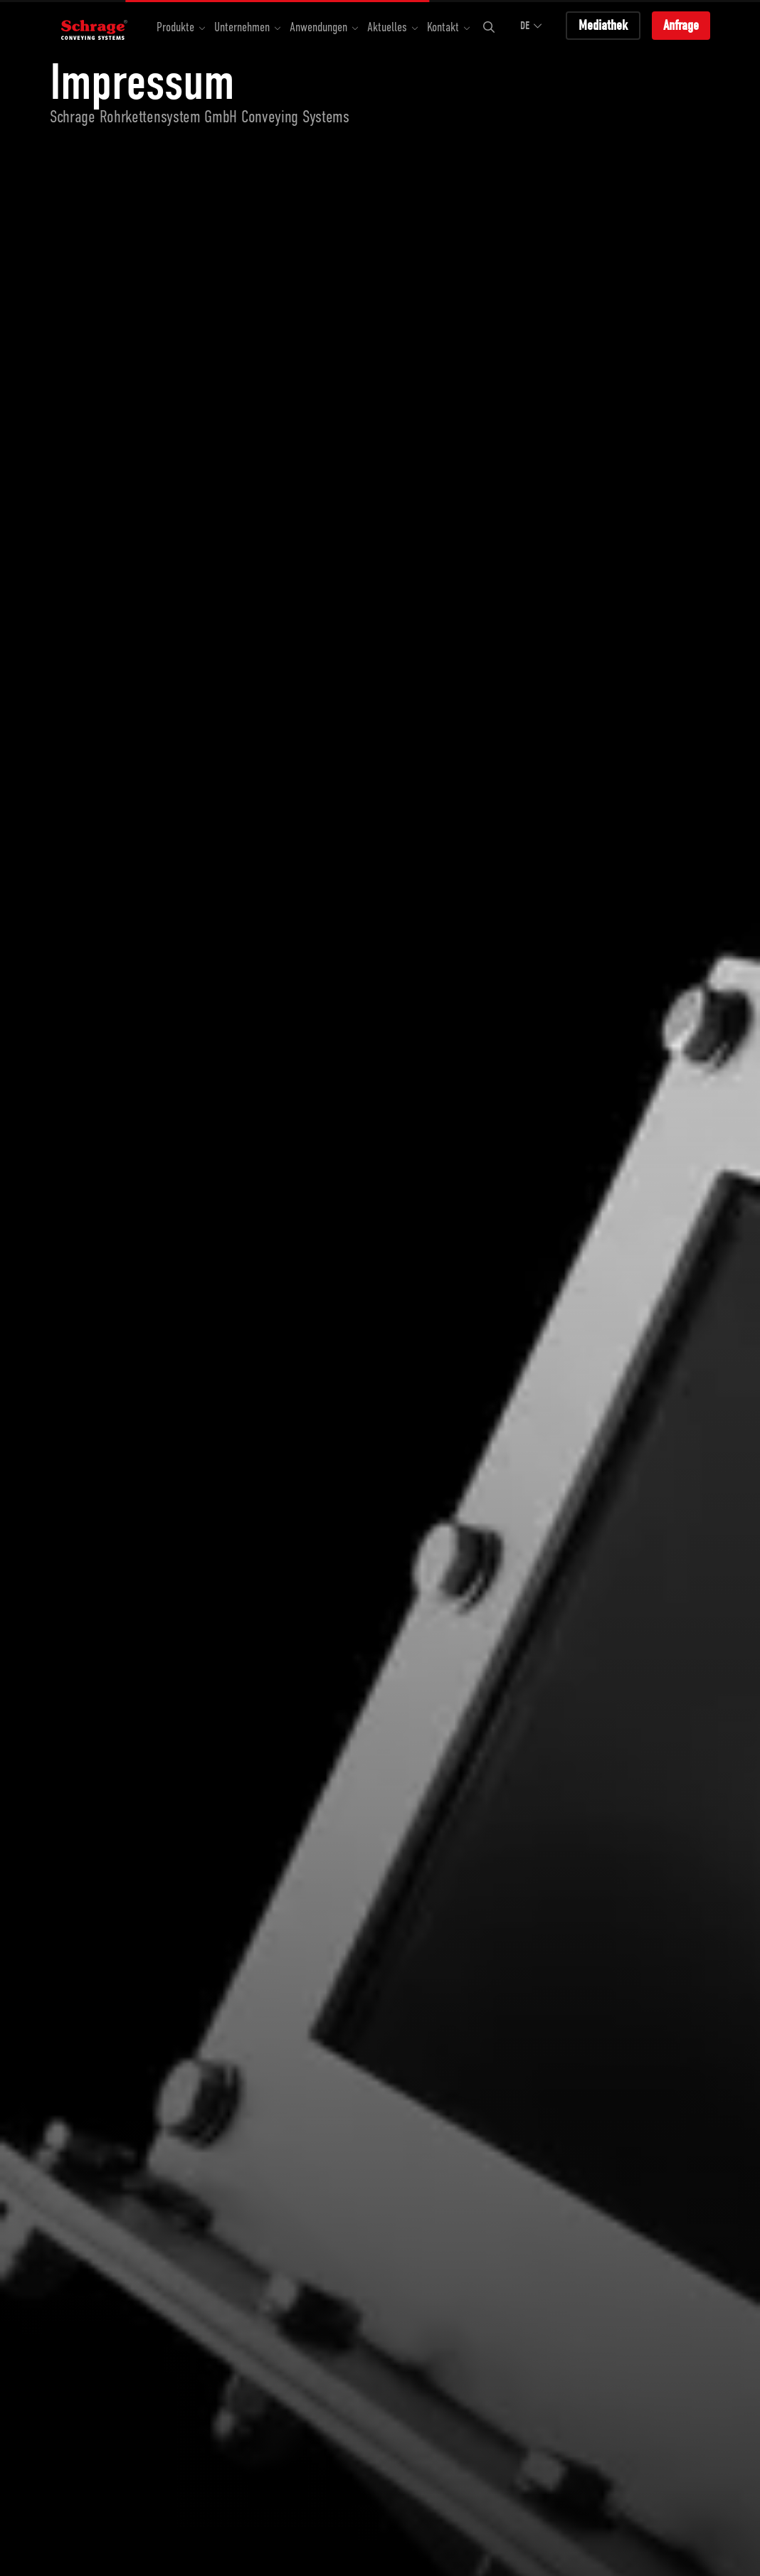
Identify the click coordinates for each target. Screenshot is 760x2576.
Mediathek (603, 25)
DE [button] (531, 25)
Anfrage (681, 25)
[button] (181, 28)
